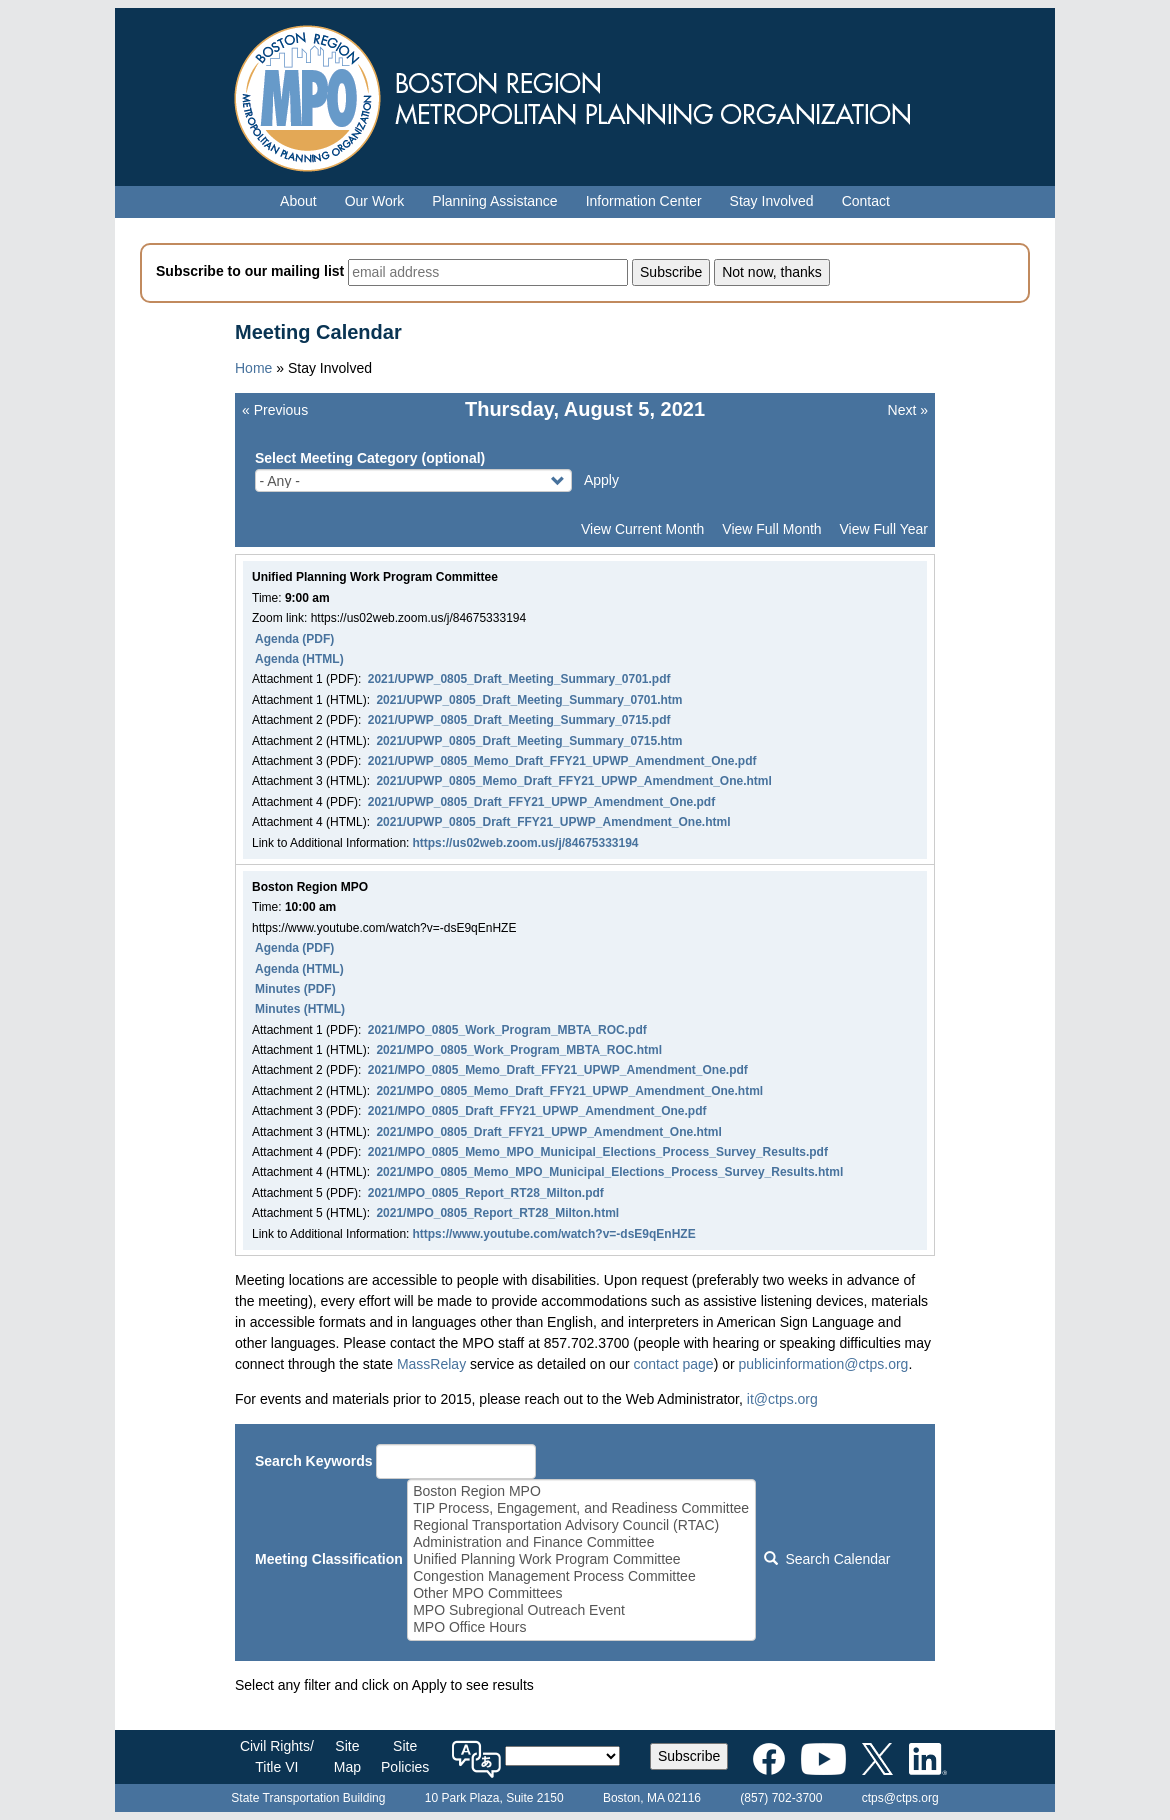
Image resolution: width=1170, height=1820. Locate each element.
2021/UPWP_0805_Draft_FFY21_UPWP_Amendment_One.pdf (541, 802)
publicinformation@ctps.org (824, 1364)
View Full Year (884, 529)
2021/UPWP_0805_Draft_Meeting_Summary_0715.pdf (519, 720)
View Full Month (771, 529)
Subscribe (689, 1756)
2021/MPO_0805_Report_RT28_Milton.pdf (486, 1193)
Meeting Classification (329, 1559)
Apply (601, 480)
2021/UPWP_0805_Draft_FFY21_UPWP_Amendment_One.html (553, 822)
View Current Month (642, 529)
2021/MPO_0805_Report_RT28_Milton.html (497, 1213)
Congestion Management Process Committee (581, 1576)
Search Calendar (827, 1559)
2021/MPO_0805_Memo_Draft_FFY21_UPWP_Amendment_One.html (569, 1091)
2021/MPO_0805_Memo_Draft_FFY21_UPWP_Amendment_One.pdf (558, 1070)
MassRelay (431, 1364)
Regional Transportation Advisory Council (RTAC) (581, 1525)
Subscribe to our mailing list (250, 271)
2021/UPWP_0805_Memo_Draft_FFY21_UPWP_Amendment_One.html (573, 781)
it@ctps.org (782, 1399)
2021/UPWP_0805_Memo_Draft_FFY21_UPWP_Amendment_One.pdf (562, 761)
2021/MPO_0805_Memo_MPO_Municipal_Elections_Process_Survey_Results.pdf (598, 1152)
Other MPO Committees (581, 1593)
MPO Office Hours (581, 1627)
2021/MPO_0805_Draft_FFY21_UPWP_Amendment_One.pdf (537, 1111)
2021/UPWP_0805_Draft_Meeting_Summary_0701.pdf (519, 679)
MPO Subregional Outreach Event (581, 1610)
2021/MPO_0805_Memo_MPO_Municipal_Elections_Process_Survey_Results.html (609, 1172)
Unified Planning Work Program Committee (581, 1559)
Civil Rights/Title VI (277, 1756)
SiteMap (347, 1756)
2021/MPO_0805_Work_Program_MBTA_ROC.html (519, 1050)
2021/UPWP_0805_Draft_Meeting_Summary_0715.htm (529, 741)
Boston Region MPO (581, 1491)
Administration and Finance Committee (581, 1542)
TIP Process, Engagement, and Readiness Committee (581, 1508)
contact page (673, 1364)
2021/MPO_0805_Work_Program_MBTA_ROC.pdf (507, 1030)
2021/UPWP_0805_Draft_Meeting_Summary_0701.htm (529, 700)
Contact (866, 201)
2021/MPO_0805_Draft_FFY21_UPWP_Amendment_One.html (548, 1132)
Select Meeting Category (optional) (370, 458)
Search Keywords (314, 1461)
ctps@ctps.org (900, 1798)
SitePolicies (405, 1756)
